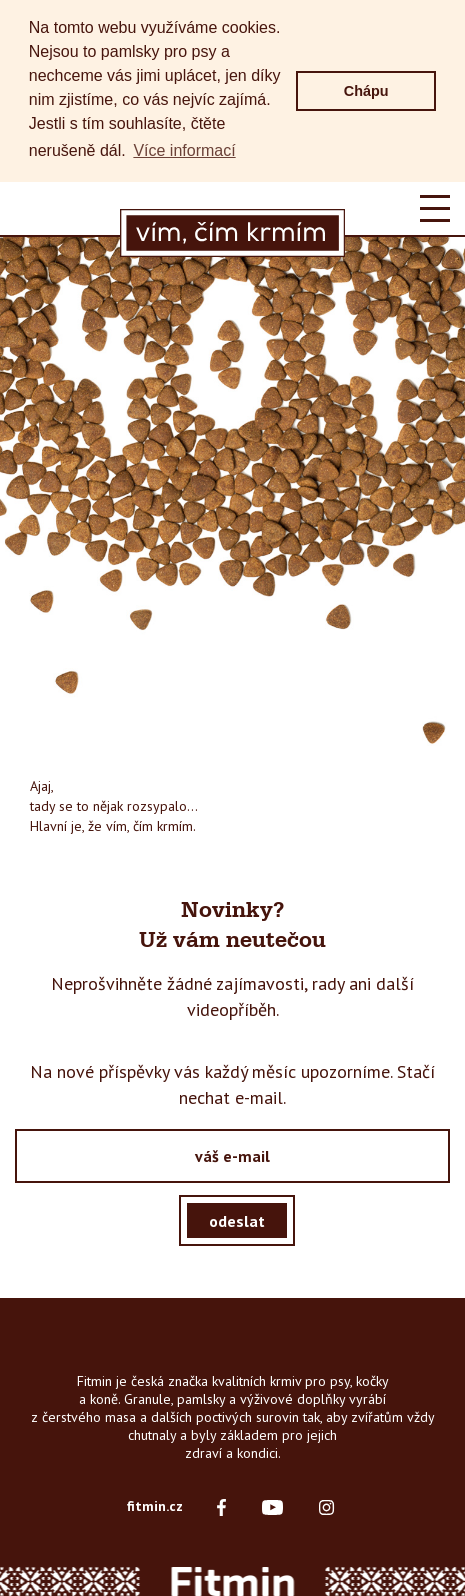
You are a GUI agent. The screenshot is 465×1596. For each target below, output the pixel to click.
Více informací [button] (184, 150)
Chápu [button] (366, 91)
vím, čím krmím (149, 825)
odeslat (237, 1219)
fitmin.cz (155, 1505)
